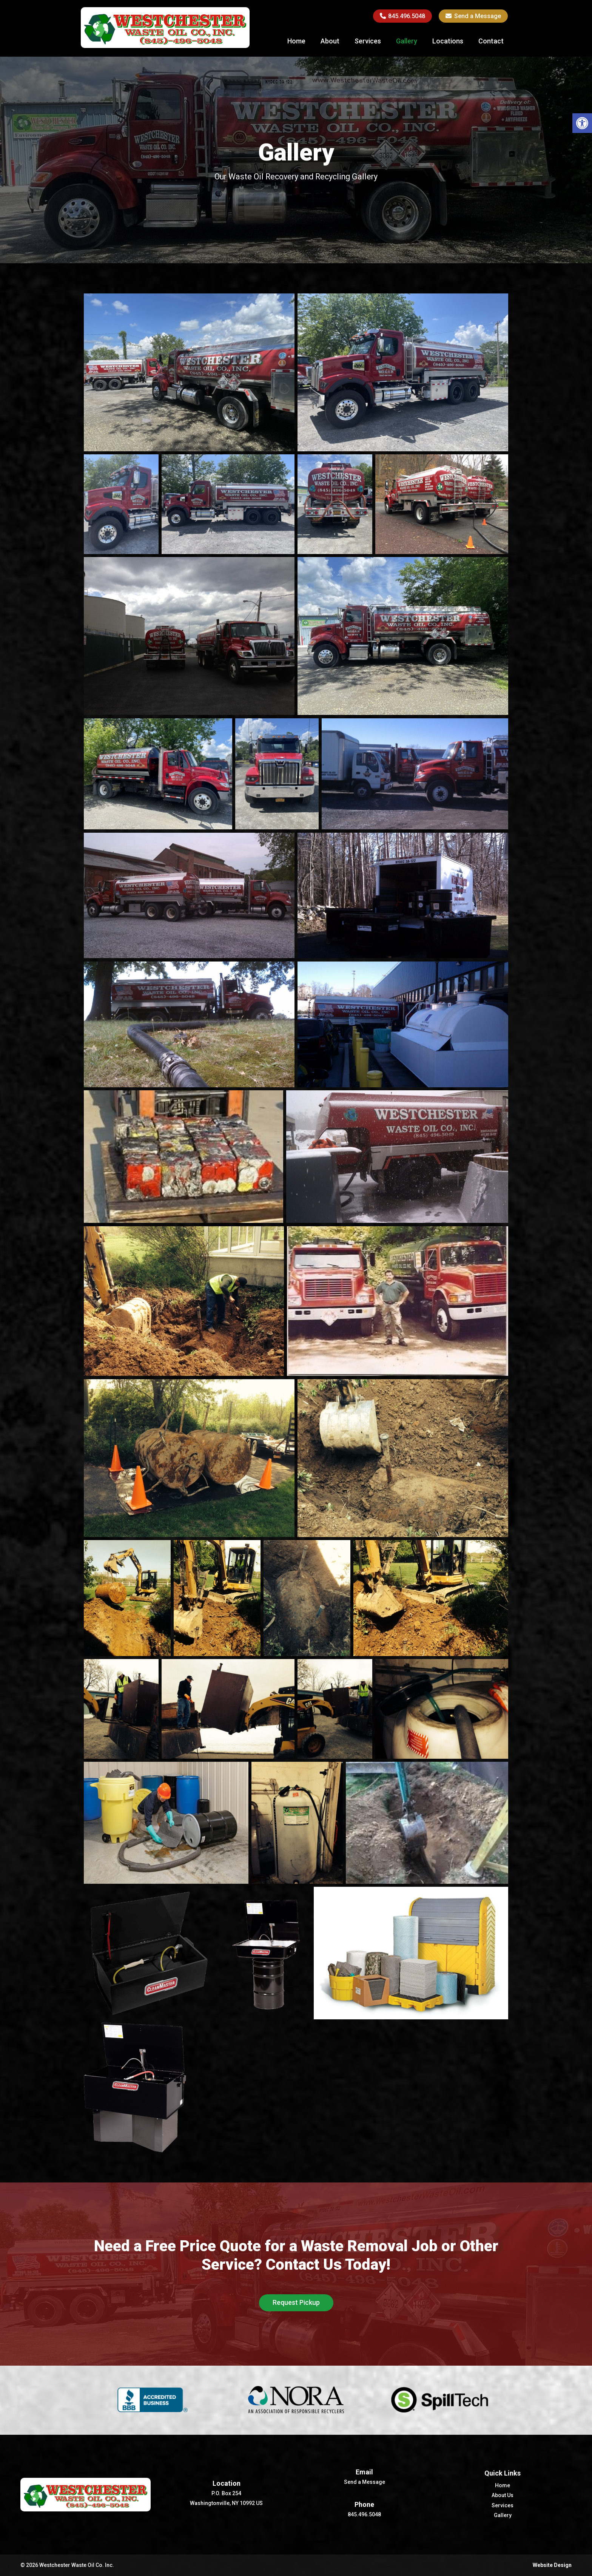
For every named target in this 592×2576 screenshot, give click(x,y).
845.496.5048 (403, 16)
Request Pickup (296, 2302)
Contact (491, 41)
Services (368, 41)
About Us (502, 2495)
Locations (447, 41)
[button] (582, 123)
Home (296, 41)
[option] (152, 2400)
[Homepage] (165, 45)
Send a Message (473, 16)
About (330, 41)
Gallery (406, 41)
